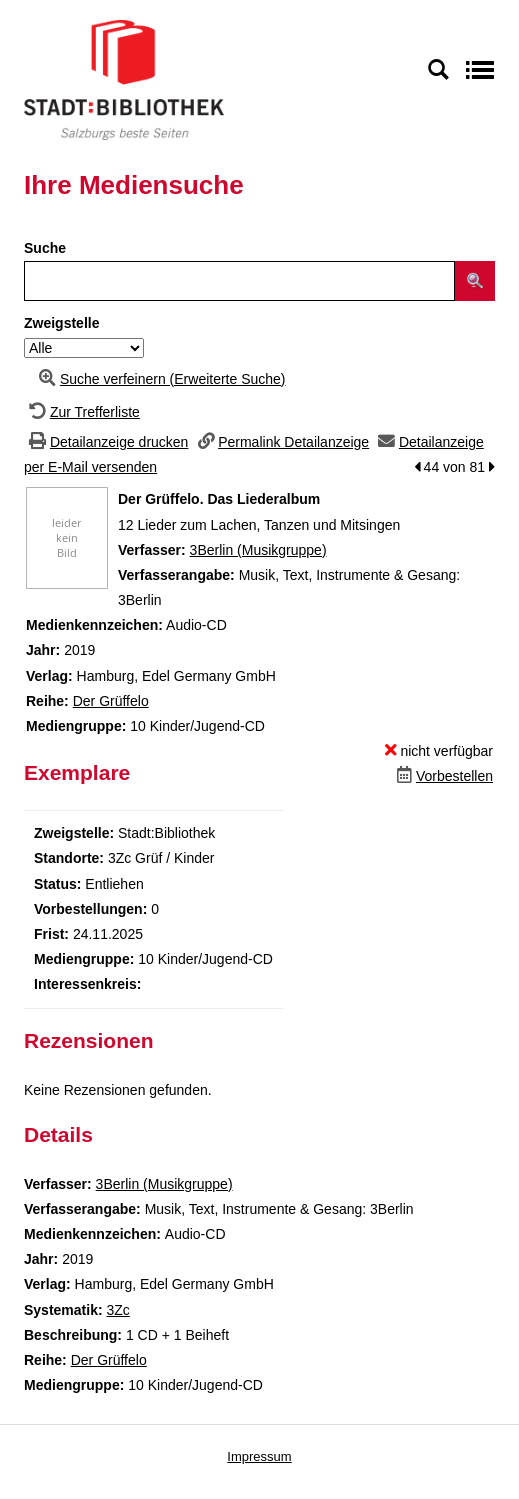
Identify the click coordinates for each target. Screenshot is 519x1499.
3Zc (117, 1310)
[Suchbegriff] (239, 281)
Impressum (259, 1456)
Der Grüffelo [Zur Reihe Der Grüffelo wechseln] (111, 701)
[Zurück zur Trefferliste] (82, 412)
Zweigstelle (61, 323)
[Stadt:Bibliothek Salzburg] (124, 79)
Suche (45, 248)
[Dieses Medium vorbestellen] (442, 776)
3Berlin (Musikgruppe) (258, 550)
